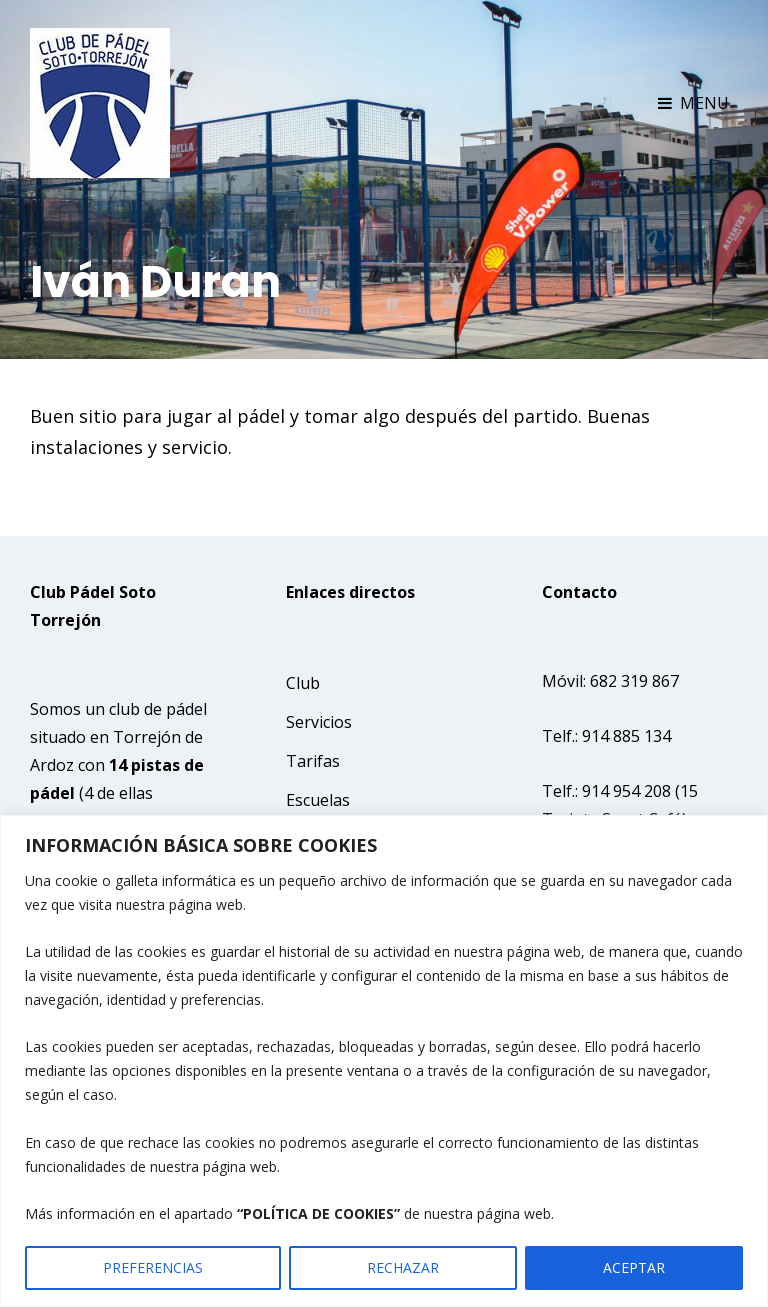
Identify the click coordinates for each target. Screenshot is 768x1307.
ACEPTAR (634, 1267)
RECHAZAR (403, 1267)
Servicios (319, 722)
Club (303, 683)
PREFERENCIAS (153, 1267)
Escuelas (318, 800)
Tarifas (313, 761)
